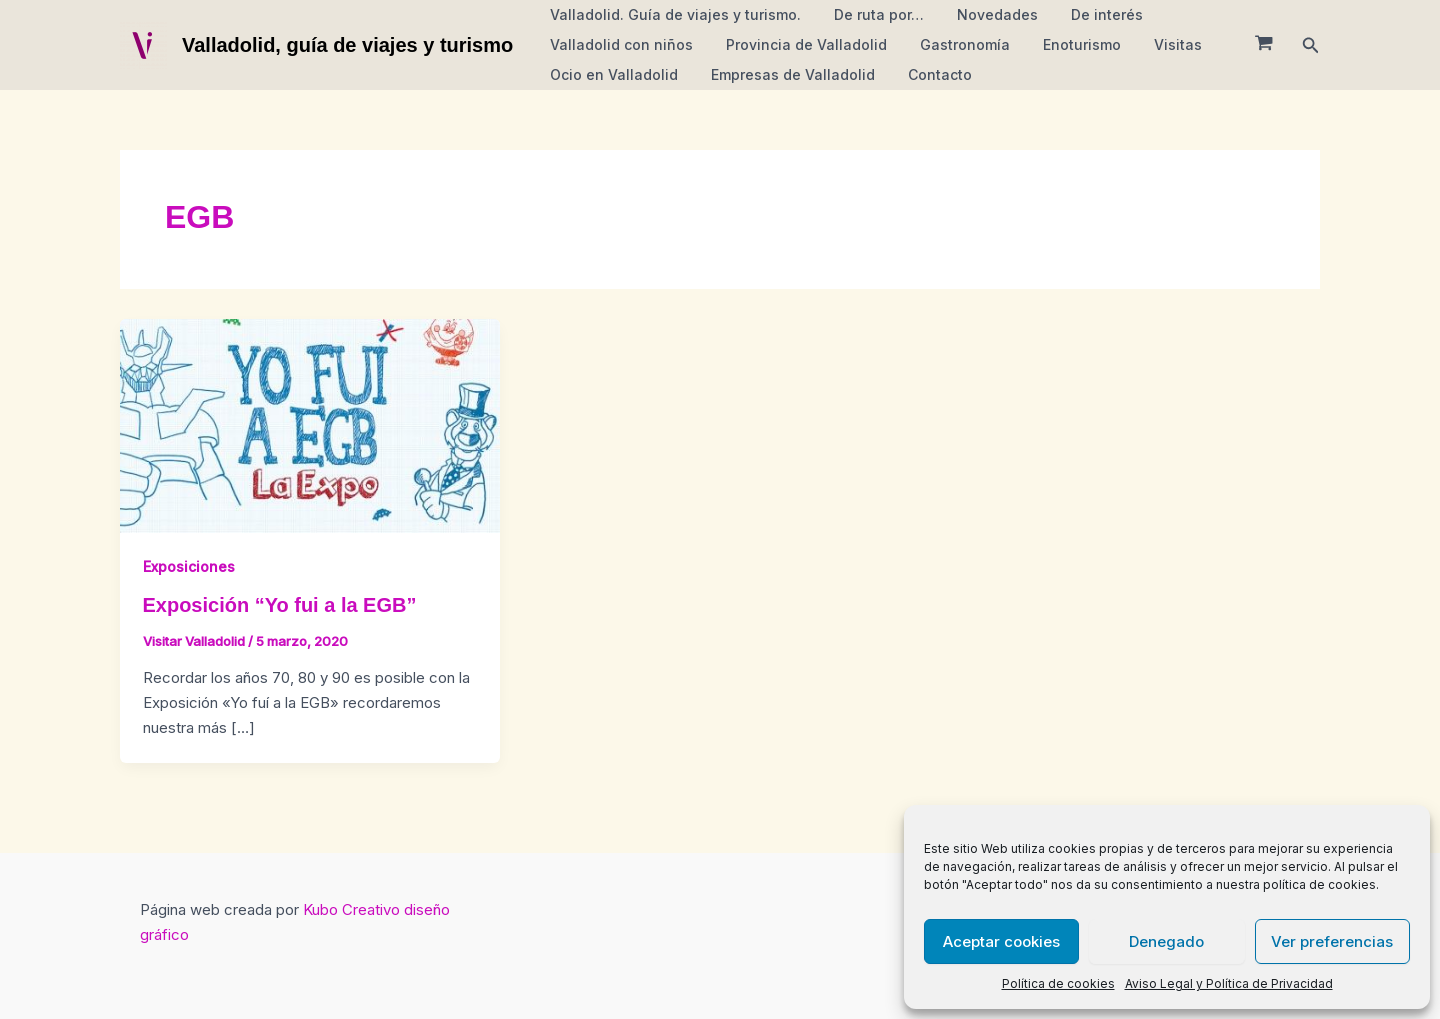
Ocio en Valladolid (611, 74)
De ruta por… (871, 14)
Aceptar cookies (1001, 941)
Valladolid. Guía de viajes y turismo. (672, 14)
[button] (1311, 45)
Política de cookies (1058, 983)
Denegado (1166, 941)
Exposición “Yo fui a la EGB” (280, 605)
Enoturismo (1064, 44)
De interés (1089, 14)
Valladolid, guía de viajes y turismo (347, 45)
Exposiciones (189, 566)
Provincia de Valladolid (798, 44)
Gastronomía (952, 44)
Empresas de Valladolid (785, 74)
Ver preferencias (1332, 941)
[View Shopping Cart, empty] (1264, 45)
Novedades (984, 14)
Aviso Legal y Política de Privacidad (1229, 983)
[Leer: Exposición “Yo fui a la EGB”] (310, 424)
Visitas (1155, 44)
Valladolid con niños (618, 44)
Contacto (927, 74)
